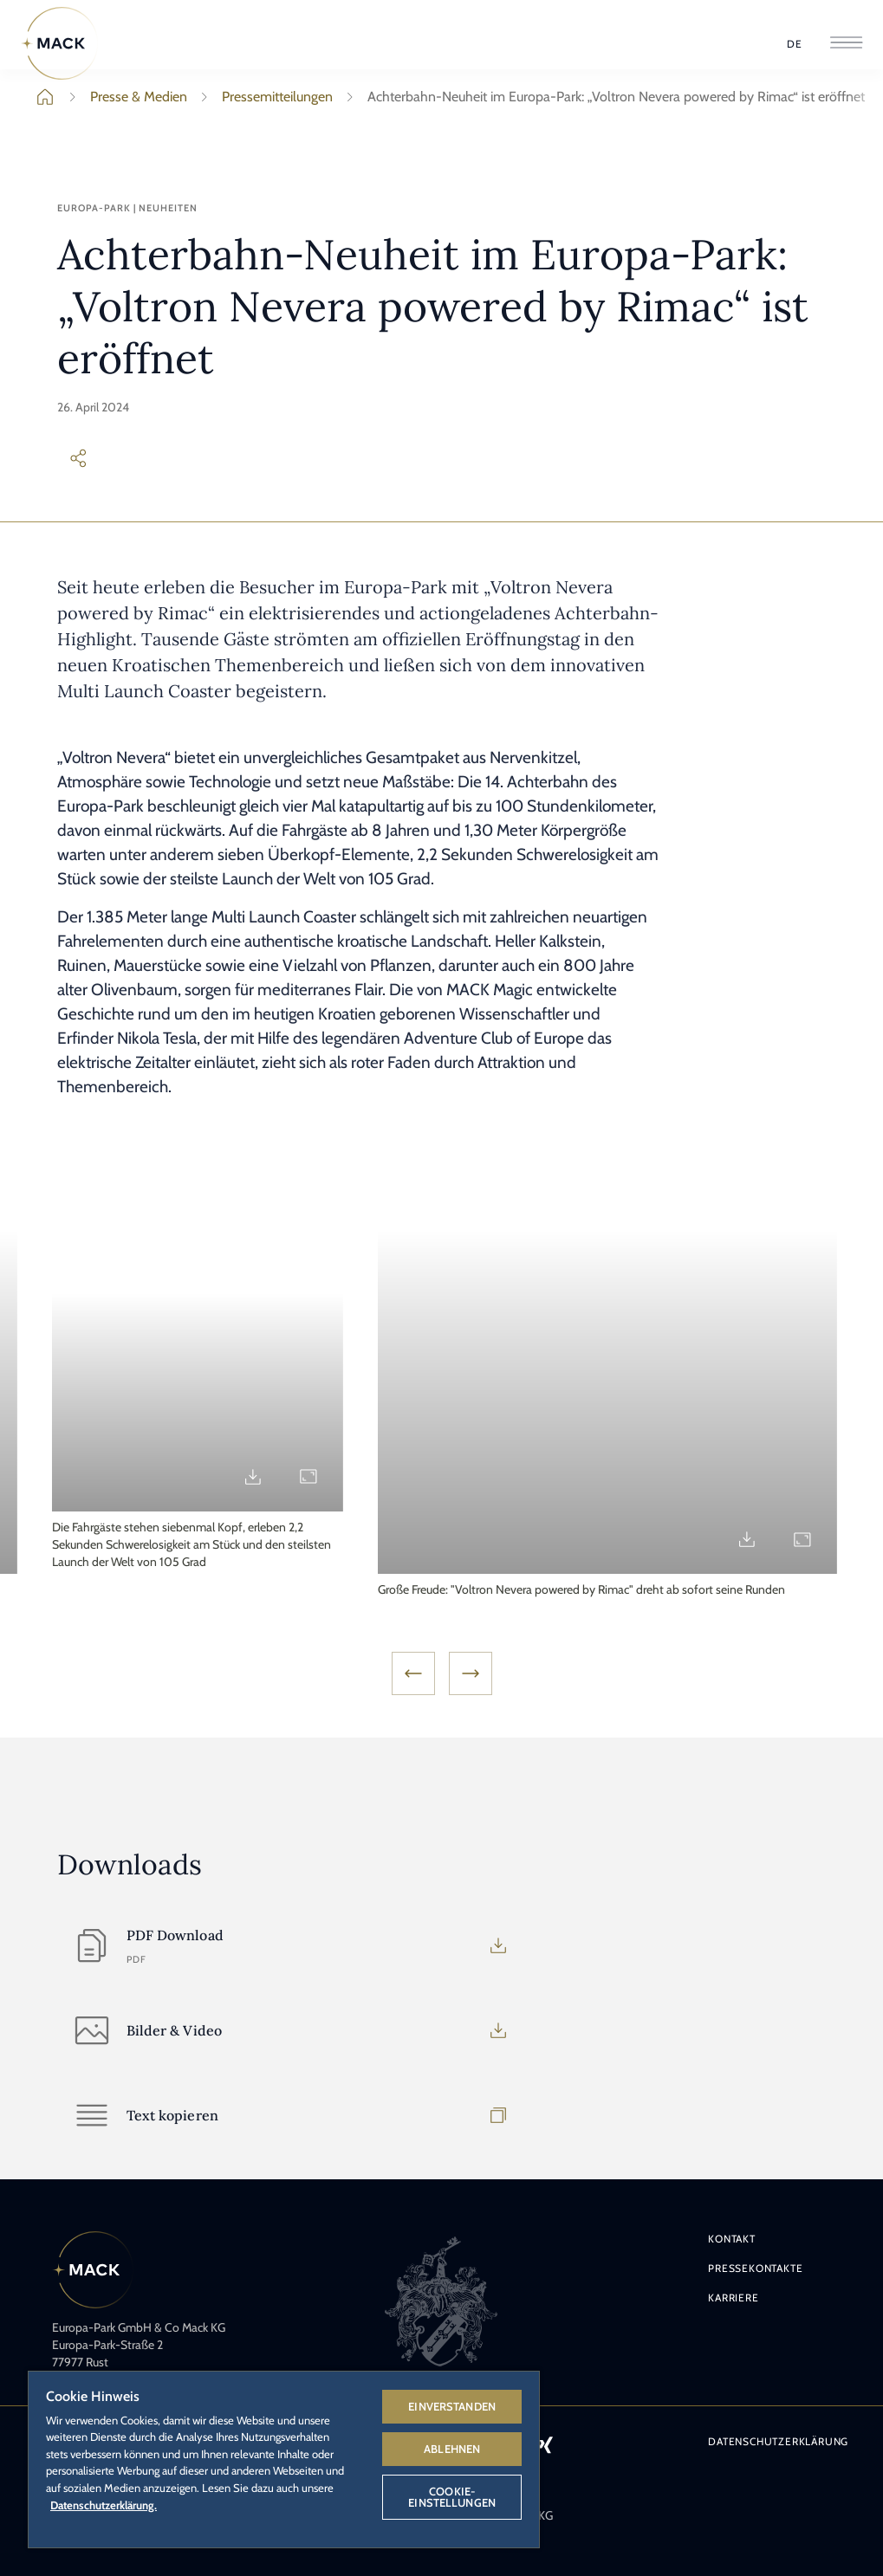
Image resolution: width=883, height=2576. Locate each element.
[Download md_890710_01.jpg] (421, 1539)
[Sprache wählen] (794, 44)
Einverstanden (452, 2406)
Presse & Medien (124, 97)
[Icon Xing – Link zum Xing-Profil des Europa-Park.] (545, 2444)
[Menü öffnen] (846, 43)
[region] (284, 2458)
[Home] (60, 43)
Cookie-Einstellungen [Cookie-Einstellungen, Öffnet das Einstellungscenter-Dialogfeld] (452, 2496)
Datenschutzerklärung (778, 2441)
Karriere (733, 2297)
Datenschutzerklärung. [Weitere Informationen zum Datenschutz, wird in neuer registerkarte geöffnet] (103, 2505)
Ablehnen (452, 2449)
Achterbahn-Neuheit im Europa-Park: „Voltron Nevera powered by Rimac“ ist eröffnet (602, 97)
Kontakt (732, 2238)
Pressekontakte (755, 2268)
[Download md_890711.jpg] (747, 1477)
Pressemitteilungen (263, 97)
